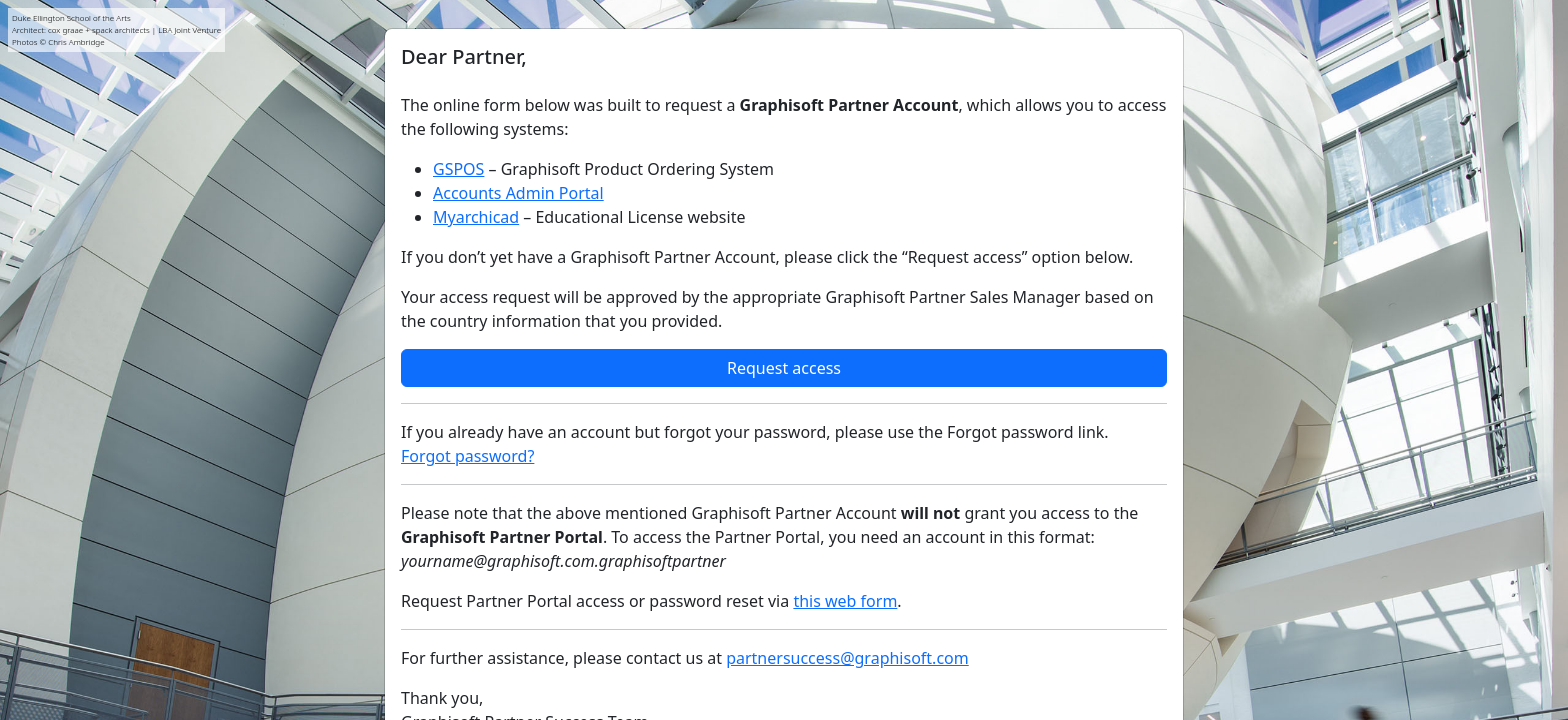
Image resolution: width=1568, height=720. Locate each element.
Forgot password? (467, 456)
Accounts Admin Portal (518, 193)
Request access (784, 368)
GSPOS (458, 169)
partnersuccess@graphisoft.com (847, 658)
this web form (845, 601)
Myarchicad (476, 217)
